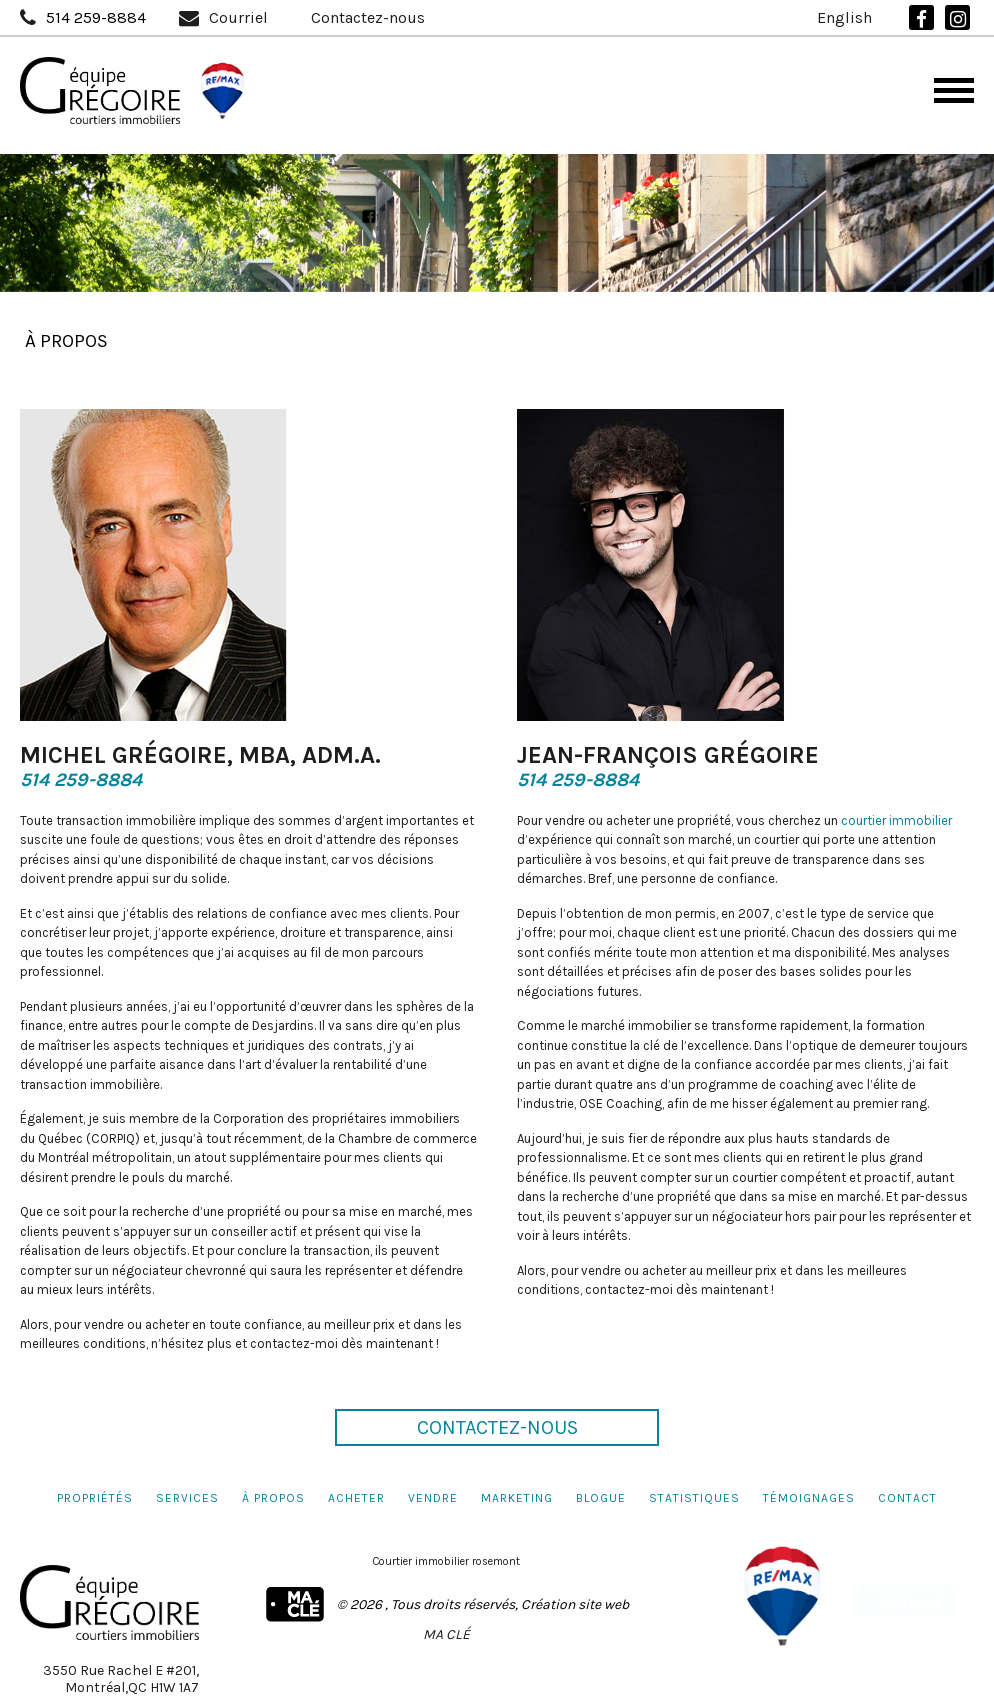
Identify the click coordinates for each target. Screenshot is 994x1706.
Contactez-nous (368, 18)
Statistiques (694, 1498)
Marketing (517, 1498)
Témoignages (809, 1498)
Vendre (433, 1498)
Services (187, 1498)
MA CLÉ (446, 1634)
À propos (273, 1498)
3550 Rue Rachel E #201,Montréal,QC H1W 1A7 (121, 1679)
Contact (907, 1498)
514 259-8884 (96, 18)
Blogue (601, 1498)
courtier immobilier (896, 827)
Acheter (356, 1498)
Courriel (238, 18)
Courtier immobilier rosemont (446, 1561)
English (844, 18)
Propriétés (95, 1498)
